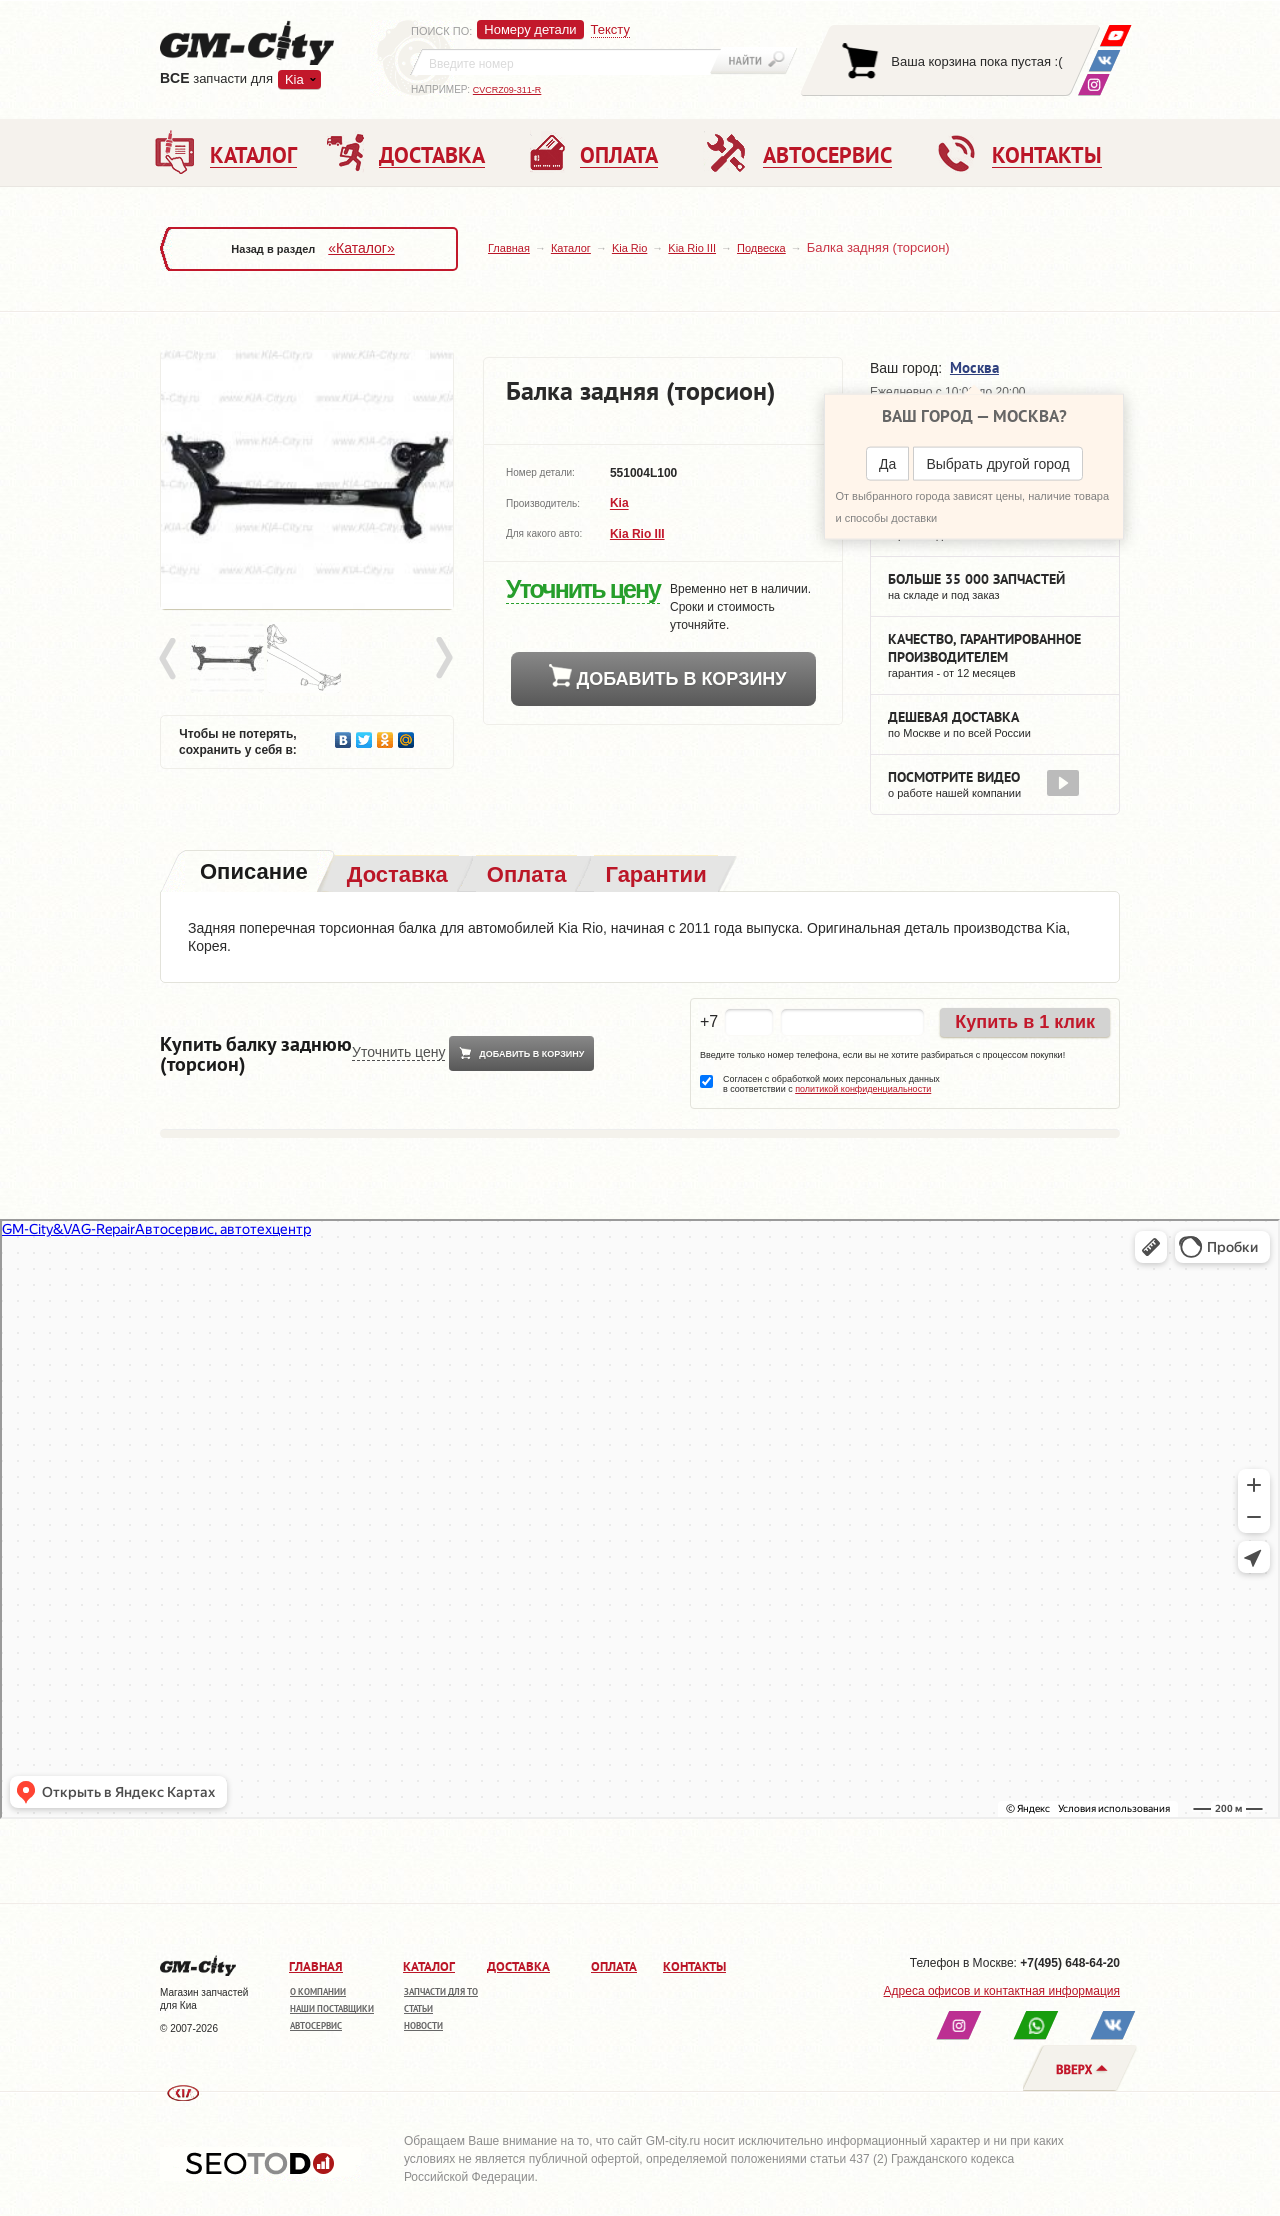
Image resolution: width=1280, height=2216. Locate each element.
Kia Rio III (692, 248)
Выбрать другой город (997, 464)
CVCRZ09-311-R (507, 90)
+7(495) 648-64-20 (1070, 1963)
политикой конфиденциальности (863, 1089)
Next (443, 659)
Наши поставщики (332, 2008)
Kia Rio (629, 248)
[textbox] (566, 62)
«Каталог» (361, 248)
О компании (318, 1991)
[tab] (252, 873)
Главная (509, 248)
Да (887, 464)
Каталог (571, 248)
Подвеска (761, 248)
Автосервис (316, 2025)
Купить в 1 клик (1025, 1022)
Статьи (418, 2008)
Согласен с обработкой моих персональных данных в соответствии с (831, 1084)
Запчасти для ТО (441, 1991)
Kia (294, 79)
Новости (423, 2025)
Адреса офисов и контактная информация (1002, 1991)
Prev (171, 659)
